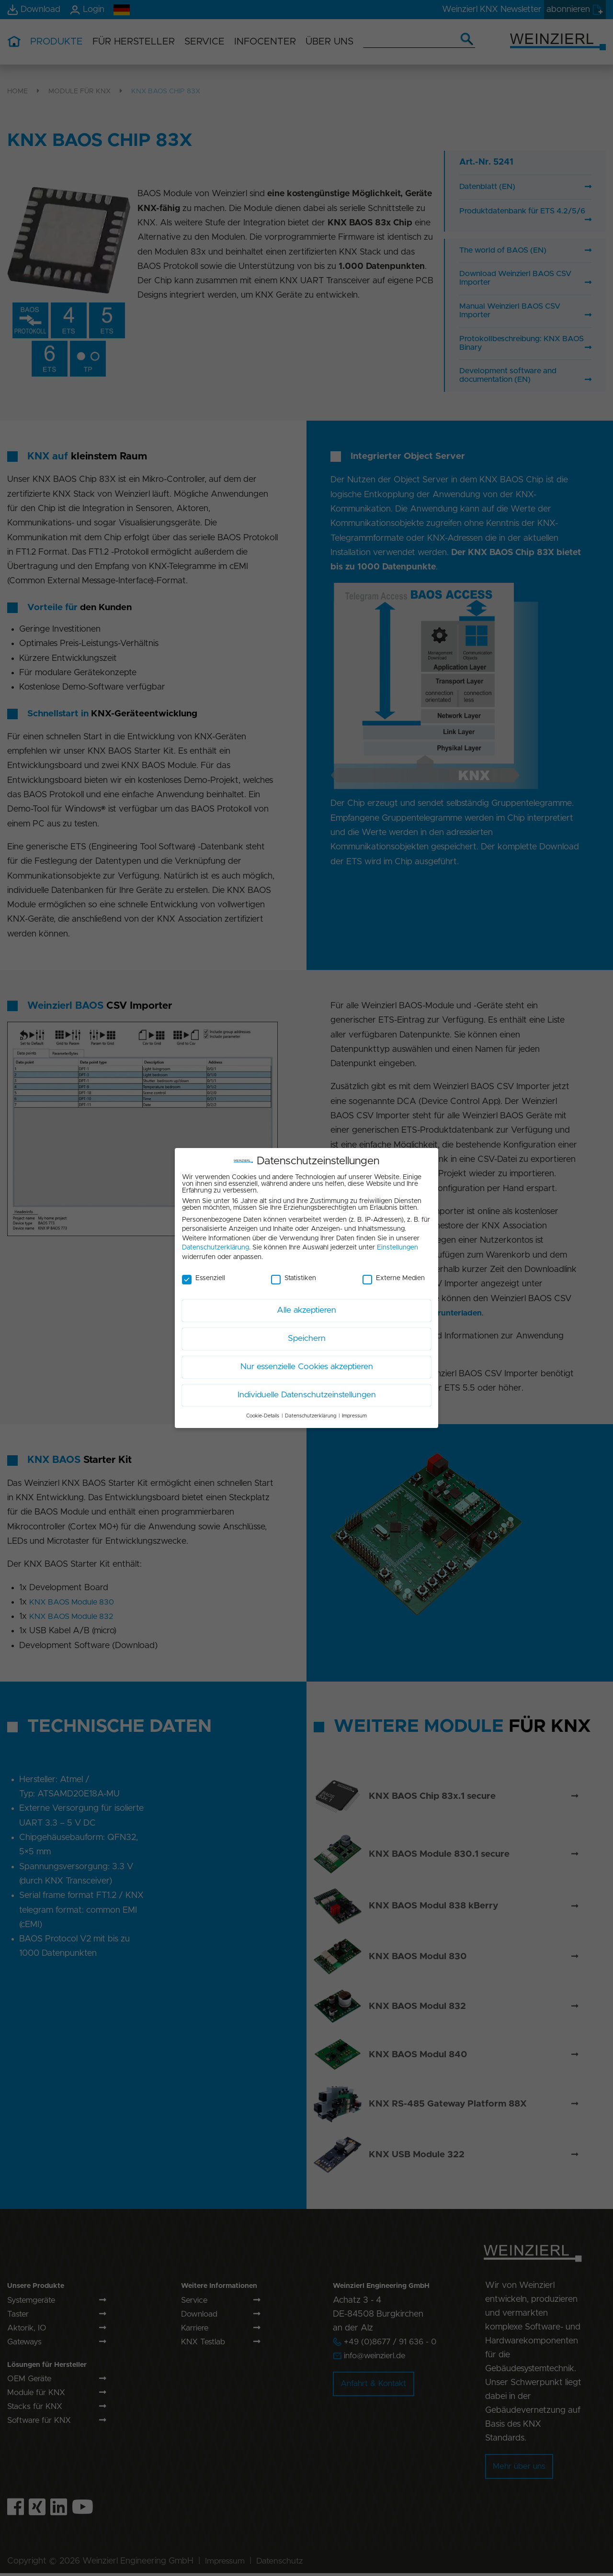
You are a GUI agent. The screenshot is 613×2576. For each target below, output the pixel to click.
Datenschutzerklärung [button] (310, 1412)
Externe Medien (394, 1274)
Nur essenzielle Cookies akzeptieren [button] (306, 1363)
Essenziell (203, 1274)
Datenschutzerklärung (215, 1244)
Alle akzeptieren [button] (306, 1307)
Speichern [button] (307, 1335)
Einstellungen (397, 1244)
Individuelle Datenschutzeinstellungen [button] (307, 1391)
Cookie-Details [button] (262, 1412)
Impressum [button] (354, 1412)
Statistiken (293, 1274)
